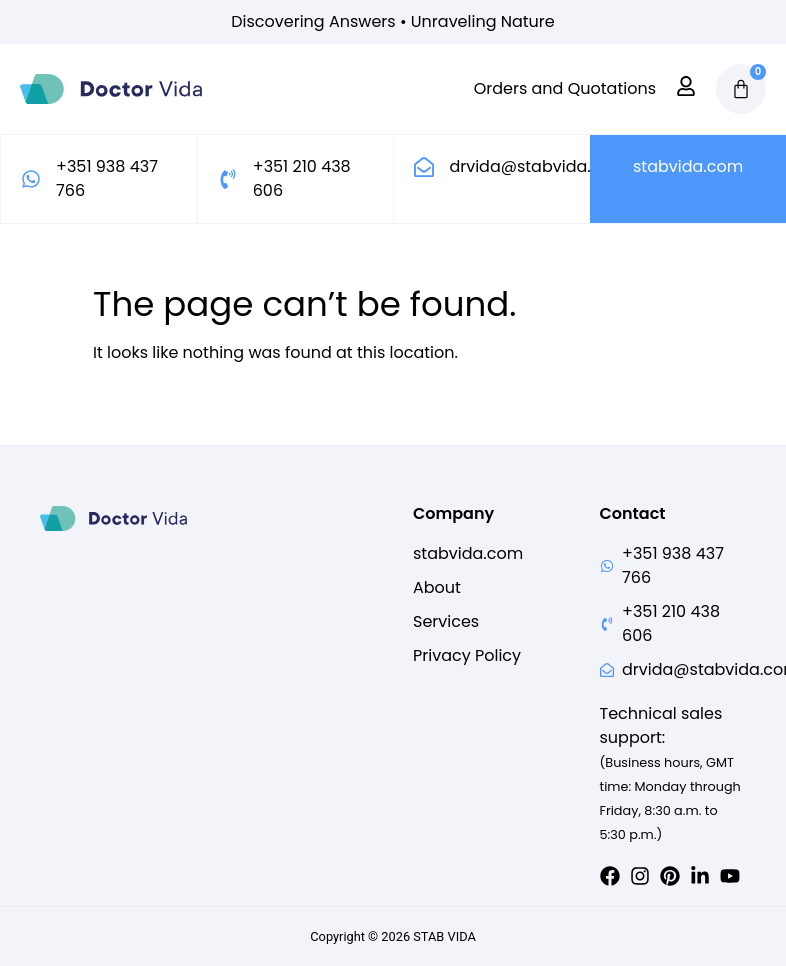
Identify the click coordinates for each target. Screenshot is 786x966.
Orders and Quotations (565, 89)
